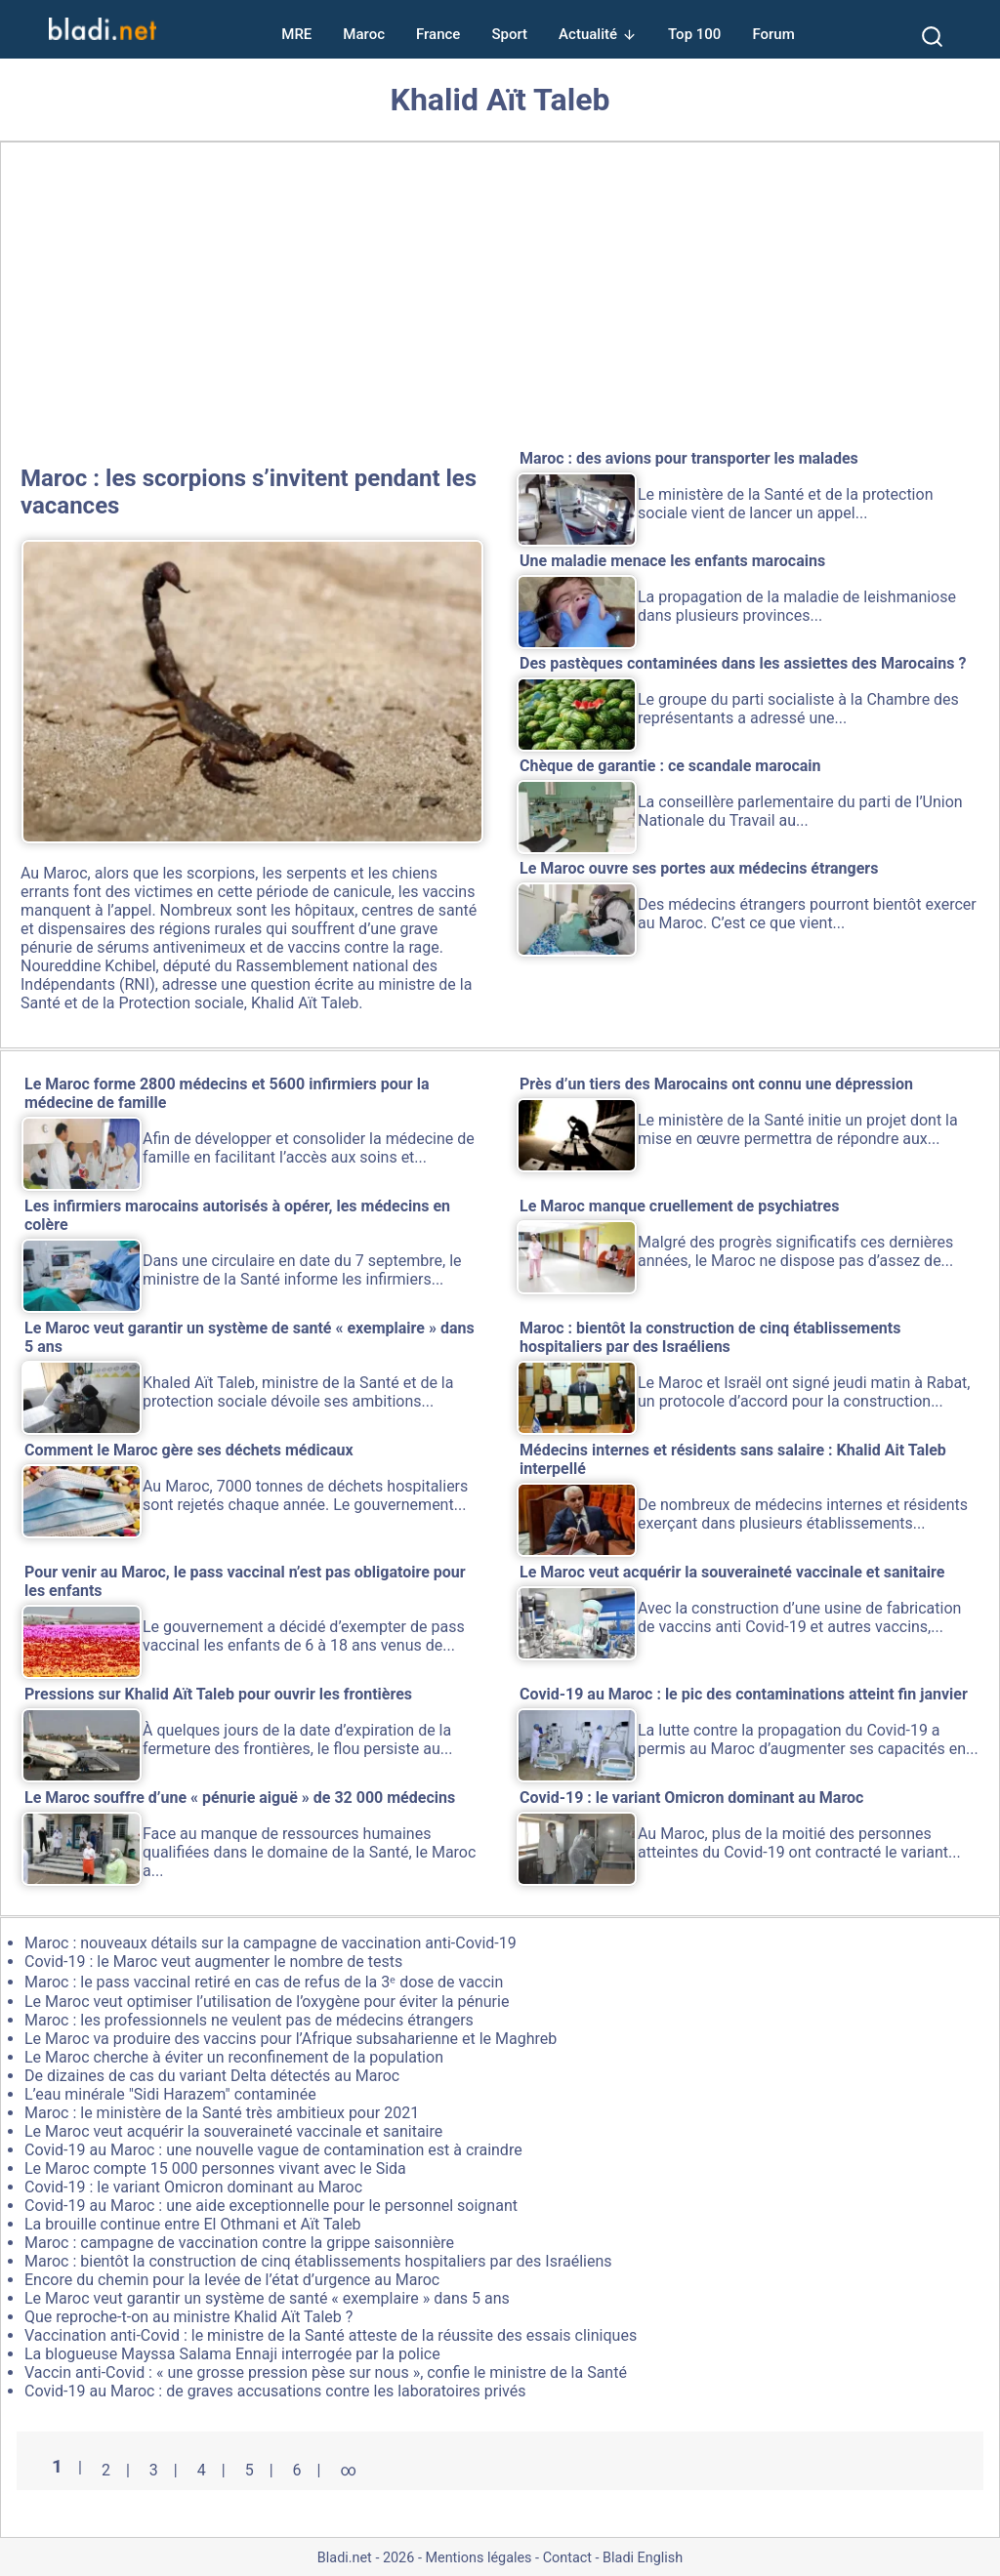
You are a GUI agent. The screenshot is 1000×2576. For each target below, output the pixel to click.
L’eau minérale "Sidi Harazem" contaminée (170, 2094)
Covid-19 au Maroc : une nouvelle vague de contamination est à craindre (273, 2150)
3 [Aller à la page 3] (153, 2470)
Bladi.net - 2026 (365, 2558)
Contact (567, 2558)
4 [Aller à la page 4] (201, 2470)
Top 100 (694, 34)
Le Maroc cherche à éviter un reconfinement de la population (233, 2057)
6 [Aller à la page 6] (297, 2470)
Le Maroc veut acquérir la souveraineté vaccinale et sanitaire (233, 2131)
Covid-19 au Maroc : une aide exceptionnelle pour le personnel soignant (271, 2205)
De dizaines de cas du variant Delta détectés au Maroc (211, 2075)
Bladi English (643, 2558)
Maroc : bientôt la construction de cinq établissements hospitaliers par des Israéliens (318, 2261)
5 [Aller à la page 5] (249, 2470)
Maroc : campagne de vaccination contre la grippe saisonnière (239, 2242)
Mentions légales (478, 2558)
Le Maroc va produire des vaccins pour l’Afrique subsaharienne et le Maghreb (290, 2038)
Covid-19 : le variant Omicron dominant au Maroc (193, 2187)
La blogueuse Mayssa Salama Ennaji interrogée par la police (232, 2354)
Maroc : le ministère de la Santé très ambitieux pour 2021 (221, 2113)
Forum (773, 34)
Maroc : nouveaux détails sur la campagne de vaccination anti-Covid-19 (270, 1943)
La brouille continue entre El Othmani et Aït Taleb (192, 2224)
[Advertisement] (500, 299)
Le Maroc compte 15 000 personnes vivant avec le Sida (215, 2168)
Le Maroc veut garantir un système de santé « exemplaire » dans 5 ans (267, 2298)
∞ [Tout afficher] (347, 2470)
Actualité (588, 34)
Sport (509, 34)
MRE (296, 34)
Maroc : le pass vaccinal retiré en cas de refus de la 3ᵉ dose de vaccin (263, 1982)
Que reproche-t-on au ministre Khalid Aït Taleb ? (188, 2317)
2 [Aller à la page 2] (106, 2470)
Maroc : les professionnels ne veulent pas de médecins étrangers (249, 2020)
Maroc (364, 34)
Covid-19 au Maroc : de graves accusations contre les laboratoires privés (274, 2391)
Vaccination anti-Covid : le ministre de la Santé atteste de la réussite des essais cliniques (330, 2335)
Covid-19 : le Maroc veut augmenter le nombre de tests (213, 1961)
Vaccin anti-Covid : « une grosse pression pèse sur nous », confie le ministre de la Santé (325, 2372)
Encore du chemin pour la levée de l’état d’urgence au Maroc (231, 2279)
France (438, 34)
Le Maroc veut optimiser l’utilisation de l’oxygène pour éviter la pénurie (266, 2001)
